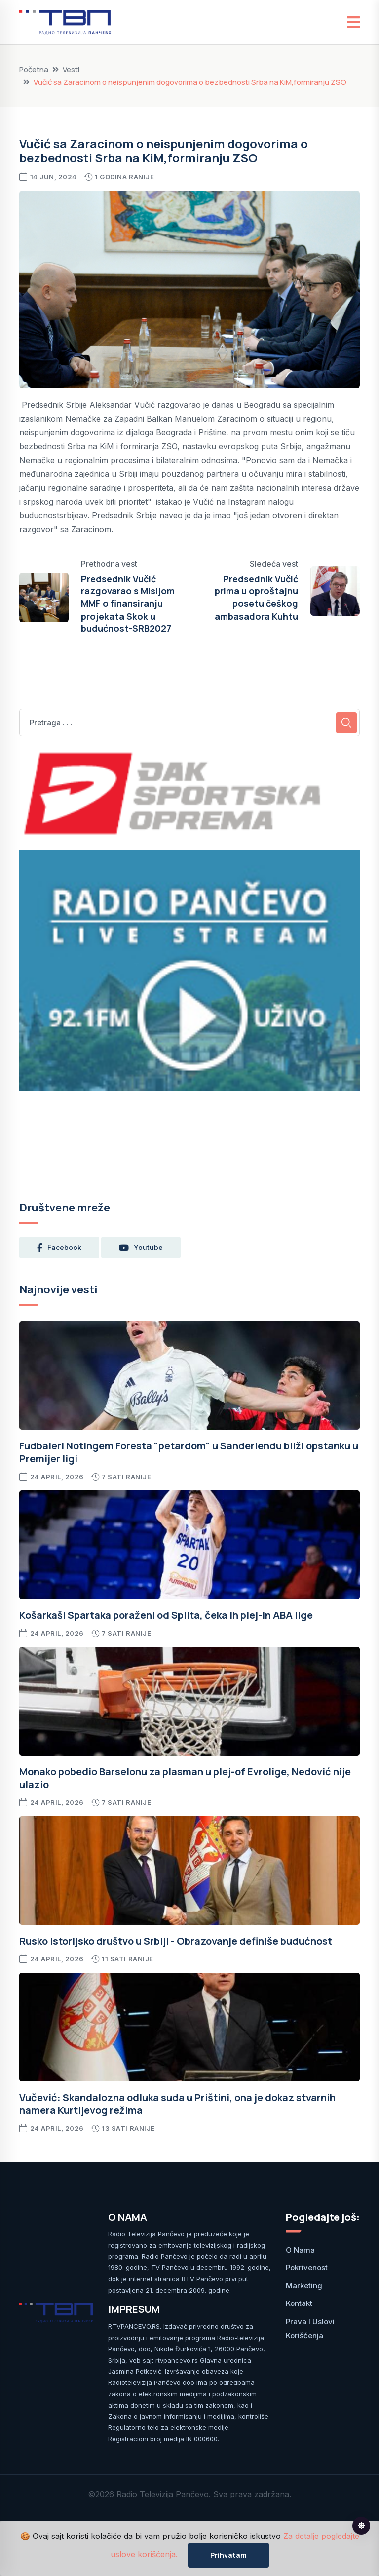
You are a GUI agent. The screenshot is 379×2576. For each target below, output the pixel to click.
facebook (59, 1247)
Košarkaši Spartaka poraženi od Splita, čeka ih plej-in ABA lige (166, 1615)
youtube (141, 1247)
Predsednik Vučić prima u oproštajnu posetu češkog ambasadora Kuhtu (256, 597)
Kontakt (299, 2303)
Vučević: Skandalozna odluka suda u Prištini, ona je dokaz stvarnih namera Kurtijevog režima (177, 2104)
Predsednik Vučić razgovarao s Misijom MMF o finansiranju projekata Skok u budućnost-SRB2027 (128, 603)
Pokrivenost (307, 2267)
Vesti (71, 69)
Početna (33, 69)
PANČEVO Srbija (189, 1139)
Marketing (304, 2285)
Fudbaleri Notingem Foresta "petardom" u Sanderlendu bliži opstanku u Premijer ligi (188, 1452)
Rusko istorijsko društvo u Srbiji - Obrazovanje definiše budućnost (175, 1941)
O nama (300, 2250)
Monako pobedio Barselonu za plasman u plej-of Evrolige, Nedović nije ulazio (185, 1778)
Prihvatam (228, 2555)
